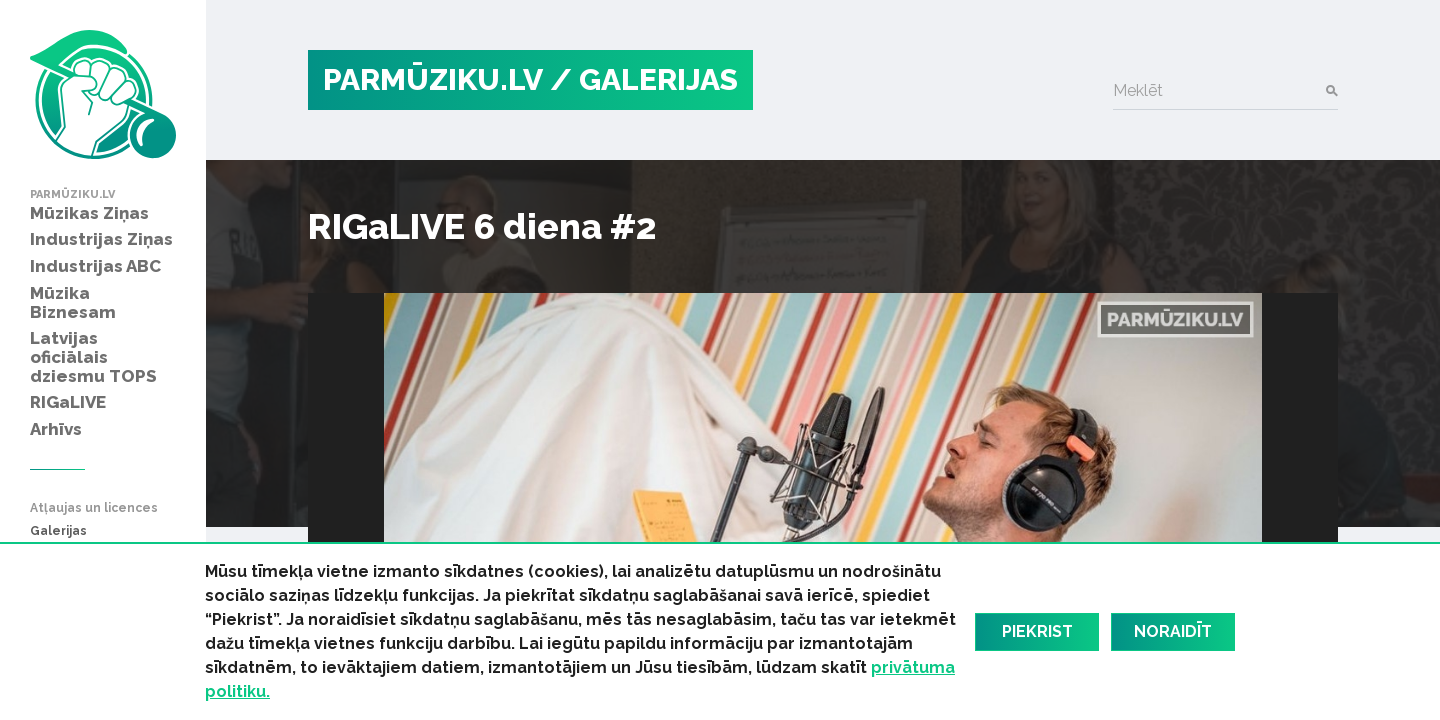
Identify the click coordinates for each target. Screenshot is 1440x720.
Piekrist (1037, 631)
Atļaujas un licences (94, 508)
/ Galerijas (644, 79)
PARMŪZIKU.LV (433, 79)
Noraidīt (1173, 631)
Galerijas (58, 531)
